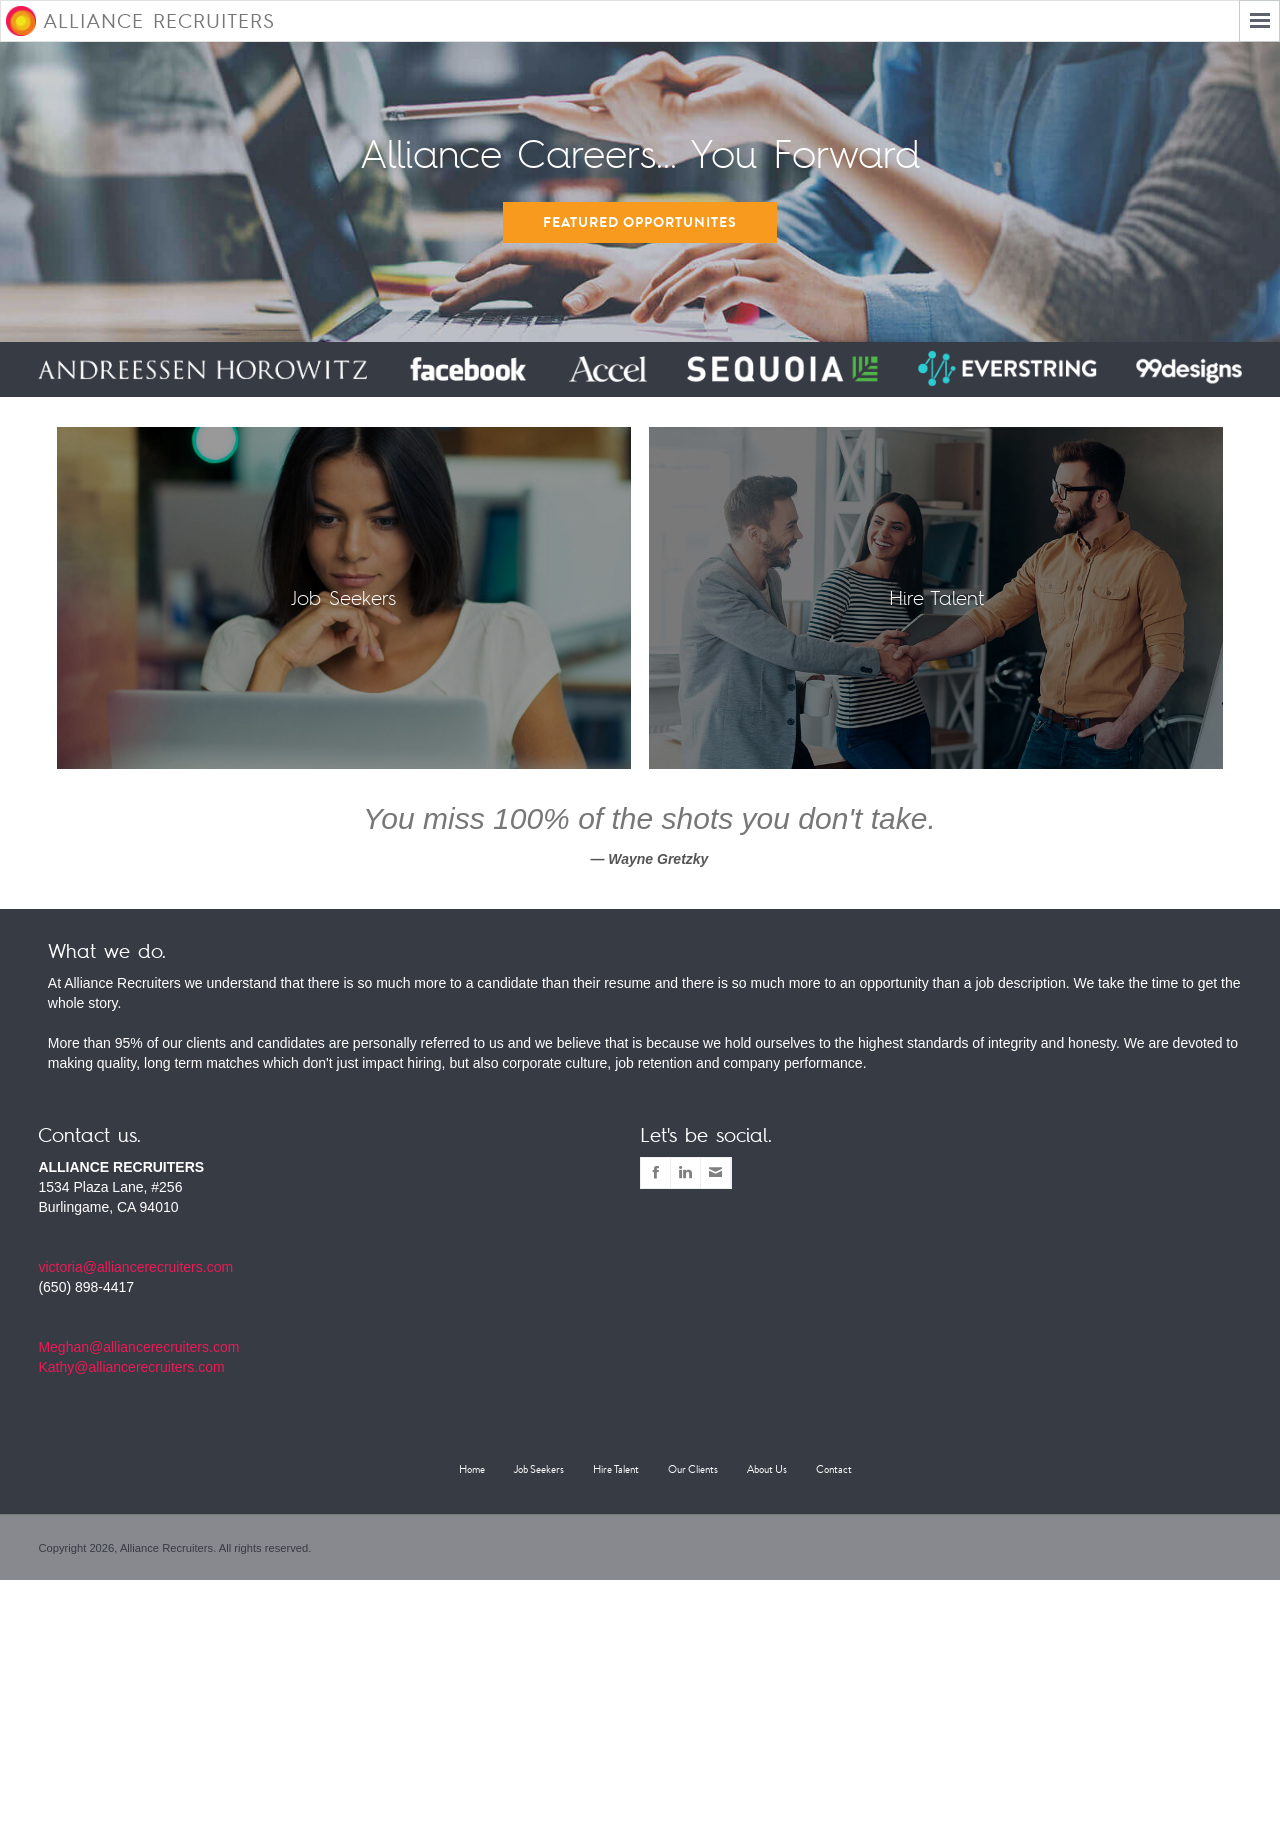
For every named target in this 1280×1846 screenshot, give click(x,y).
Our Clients (693, 1469)
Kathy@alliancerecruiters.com (131, 1367)
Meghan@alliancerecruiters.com (138, 1347)
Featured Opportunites (640, 222)
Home (472, 1469)
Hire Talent (616, 1469)
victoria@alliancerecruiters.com (135, 1267)
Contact (834, 1469)
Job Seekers (539, 1469)
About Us (767, 1469)
